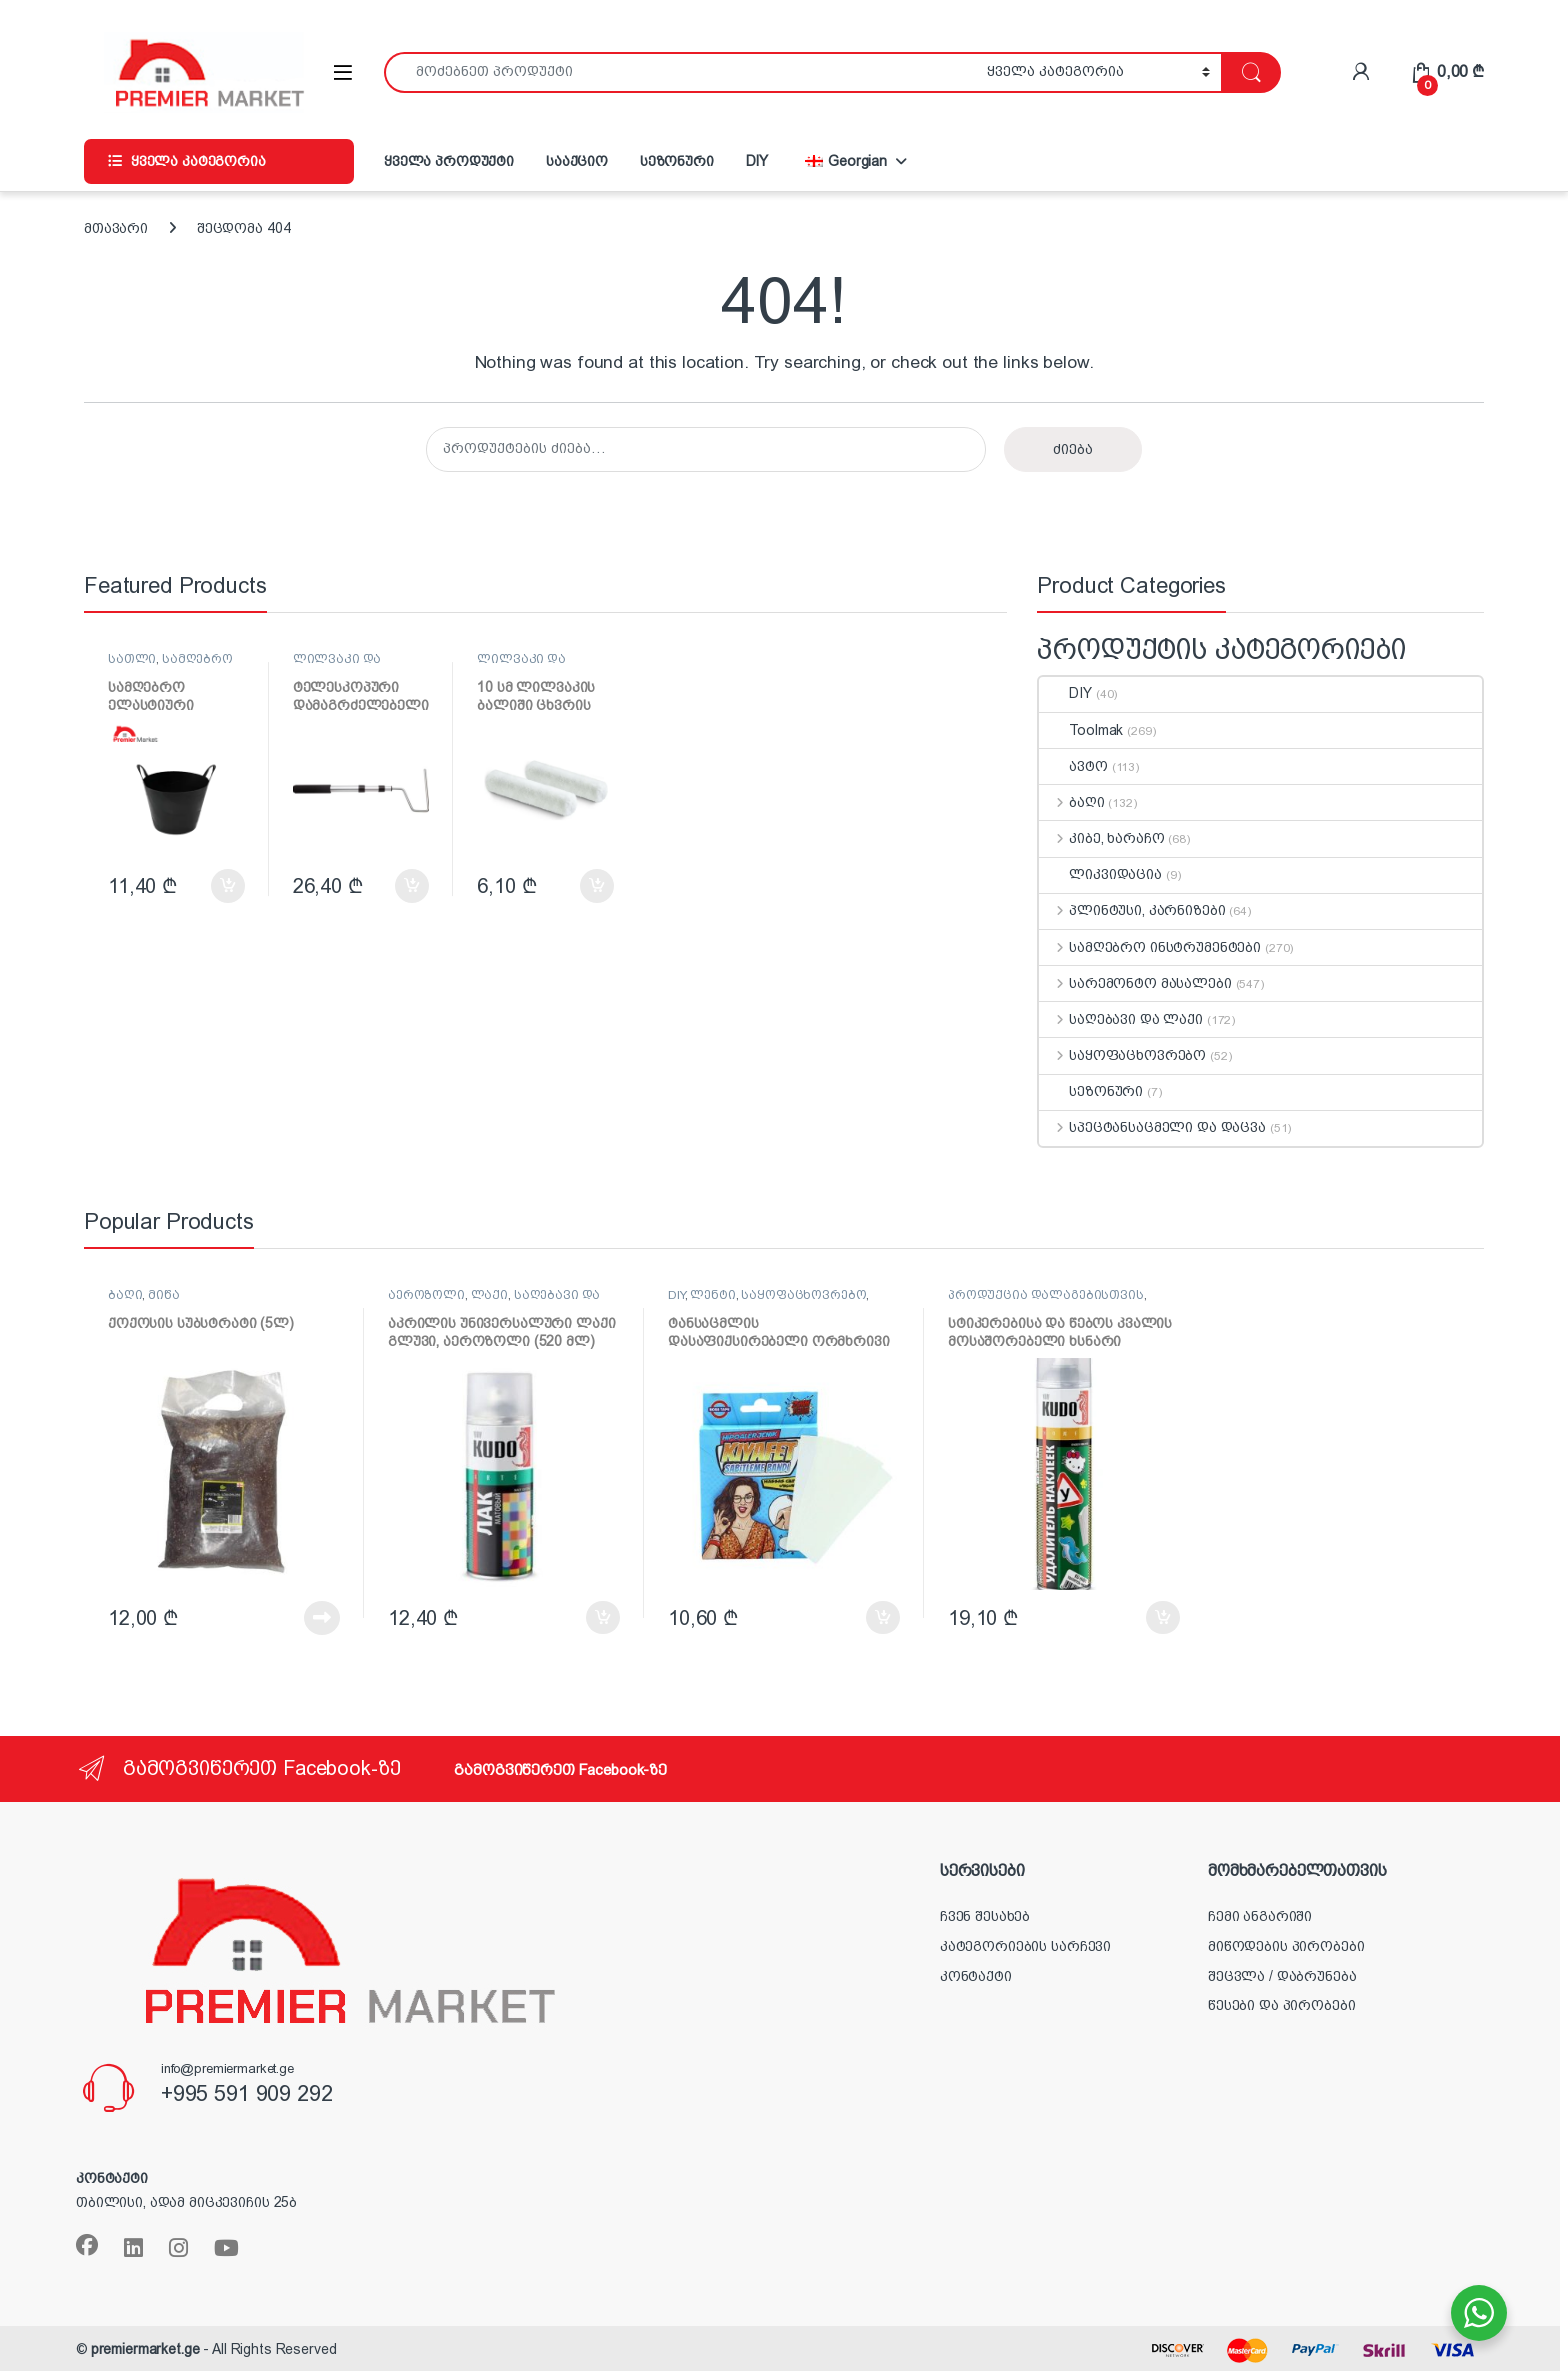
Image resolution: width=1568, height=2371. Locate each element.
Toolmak (1081, 730)
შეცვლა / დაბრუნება (1282, 1976)
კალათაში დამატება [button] (228, 886)
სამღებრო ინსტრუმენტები (170, 665)
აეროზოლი (426, 1295)
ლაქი (489, 1295)
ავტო (1073, 766)
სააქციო (577, 161)
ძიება (1073, 449)
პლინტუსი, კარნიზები (1132, 910)
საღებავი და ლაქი (1121, 1019)
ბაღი (1071, 802)
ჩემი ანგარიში (1260, 1916)
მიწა (163, 1295)
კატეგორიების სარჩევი (1025, 1946)
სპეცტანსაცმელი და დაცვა (1152, 1127)
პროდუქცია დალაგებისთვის (1046, 1295)
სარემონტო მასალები (1135, 983)
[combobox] (680, 72)
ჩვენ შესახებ (985, 1916)
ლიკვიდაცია (1100, 874)
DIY (757, 161)
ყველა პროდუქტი (449, 161)
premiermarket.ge (145, 2349)
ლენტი (712, 1295)
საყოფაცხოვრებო (1122, 1055)
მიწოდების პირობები (1286, 1946)
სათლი (132, 659)
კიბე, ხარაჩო (1101, 838)
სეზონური (677, 161)
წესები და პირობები (1281, 2005)
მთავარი (116, 228)
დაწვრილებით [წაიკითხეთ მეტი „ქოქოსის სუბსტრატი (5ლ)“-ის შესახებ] (322, 1618)
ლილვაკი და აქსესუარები (337, 665)
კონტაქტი (976, 1976)
